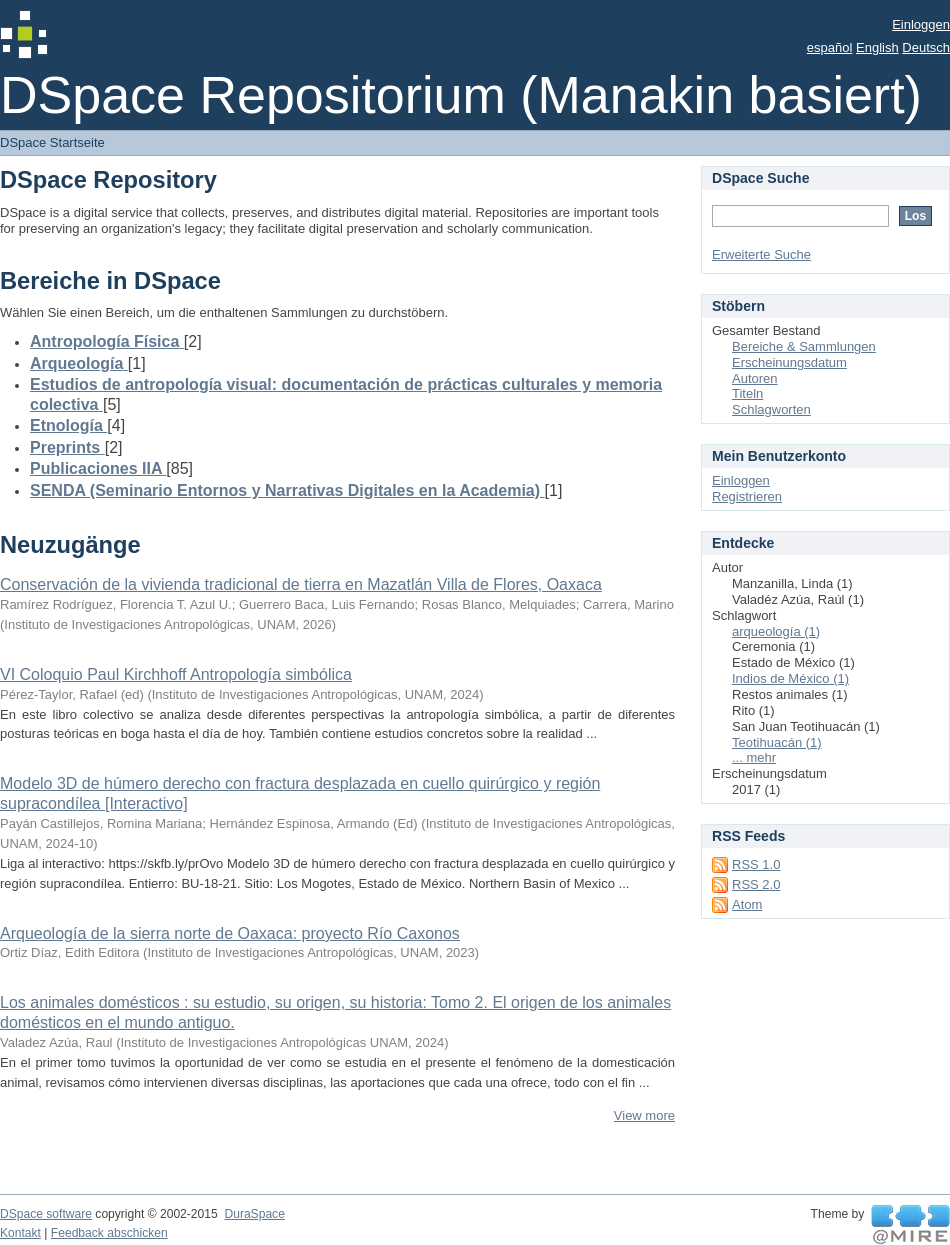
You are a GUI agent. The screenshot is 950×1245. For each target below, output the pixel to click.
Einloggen (921, 24)
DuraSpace (254, 1214)
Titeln (747, 393)
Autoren (755, 378)
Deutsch (926, 47)
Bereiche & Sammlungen (804, 346)
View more (644, 1115)
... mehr (754, 757)
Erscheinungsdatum (789, 362)
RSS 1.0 (756, 864)
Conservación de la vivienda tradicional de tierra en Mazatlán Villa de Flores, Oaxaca (301, 584)
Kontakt (20, 1233)
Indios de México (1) (790, 678)
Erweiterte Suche (761, 254)
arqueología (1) (776, 631)
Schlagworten (771, 409)
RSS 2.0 (756, 884)
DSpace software (46, 1214)
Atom (747, 904)
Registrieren (747, 496)
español (830, 47)
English (877, 47)
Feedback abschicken (109, 1233)
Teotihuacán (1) (777, 742)
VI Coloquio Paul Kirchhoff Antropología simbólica (176, 674)
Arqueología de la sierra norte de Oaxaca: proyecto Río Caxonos (230, 933)
